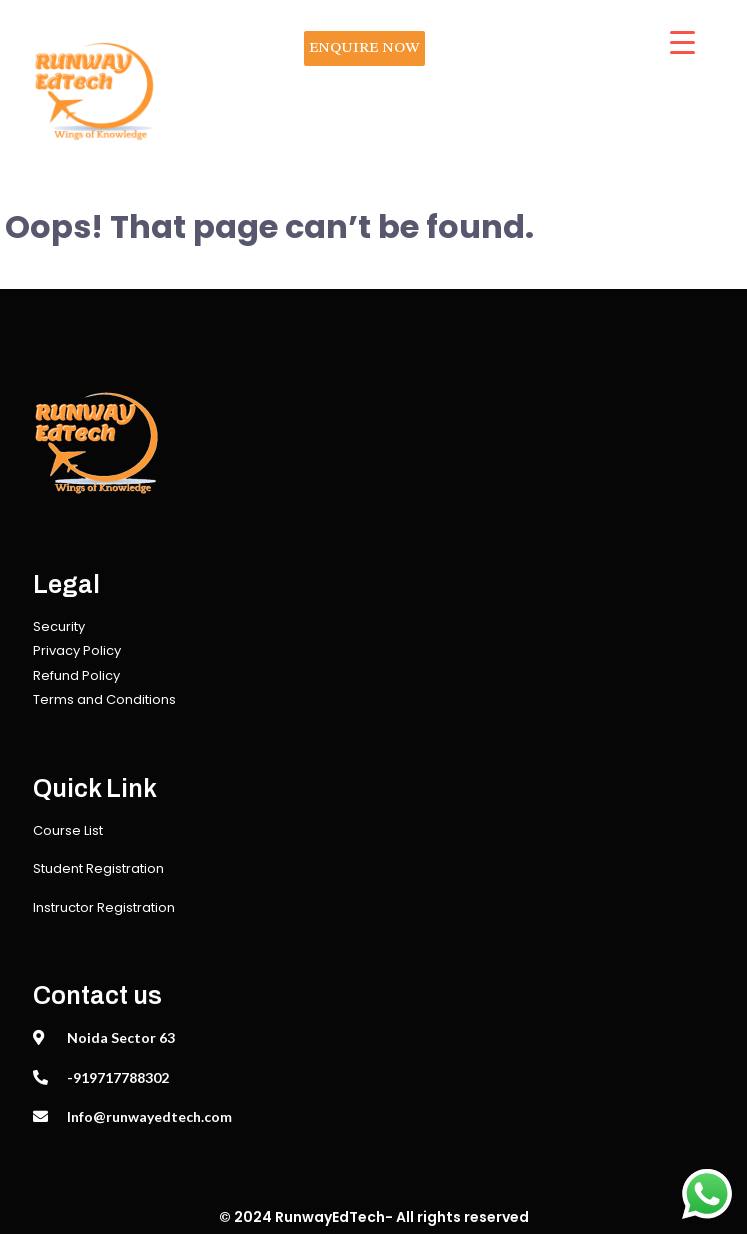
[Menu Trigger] (682, 42)
